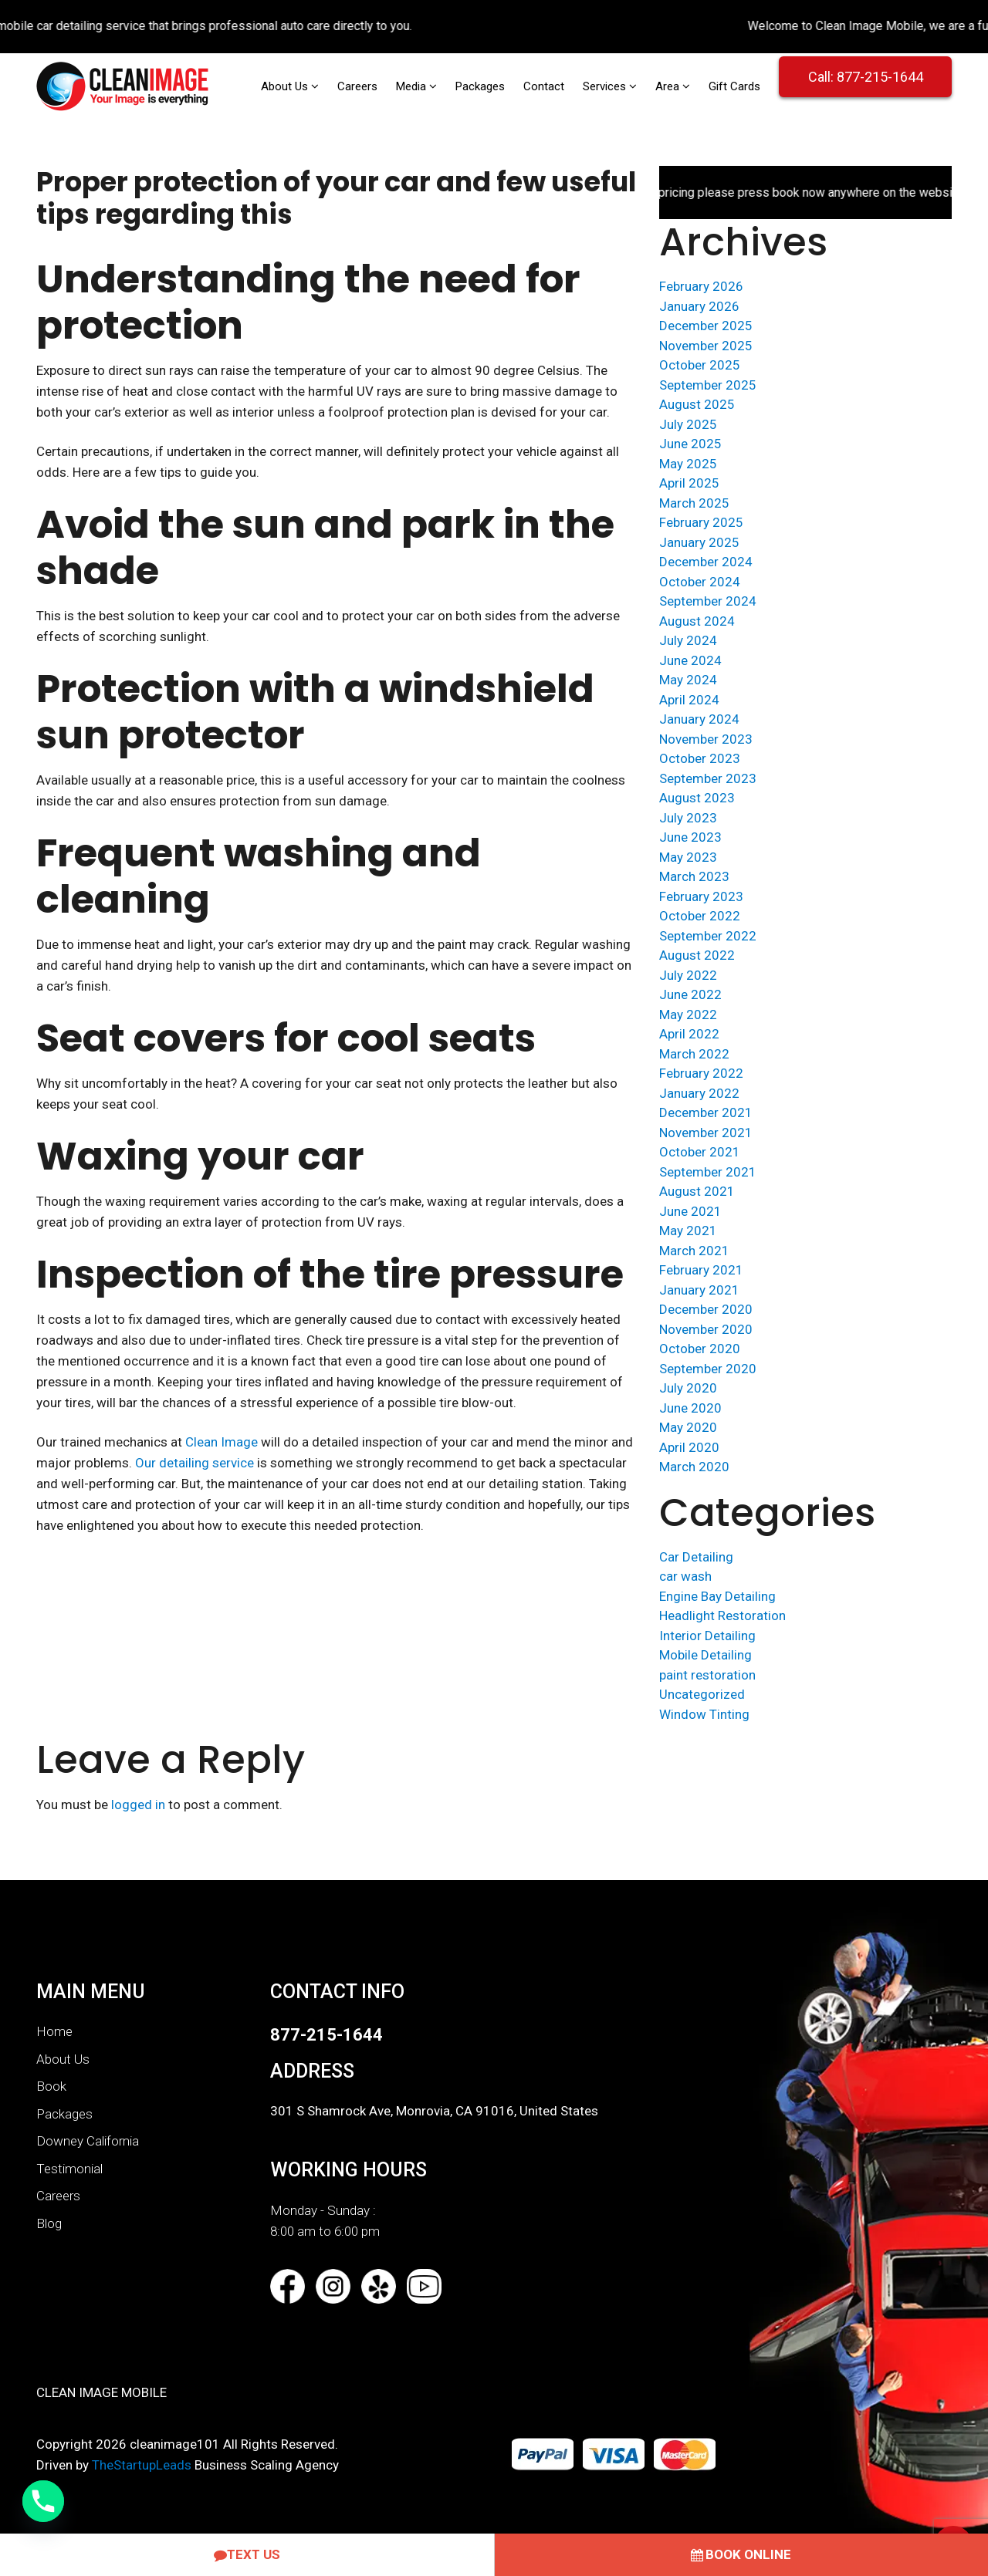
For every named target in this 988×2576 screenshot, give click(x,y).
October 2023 (699, 758)
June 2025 (690, 443)
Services (606, 86)
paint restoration (707, 1675)
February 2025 (701, 522)
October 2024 (699, 581)
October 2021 (699, 1152)
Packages (480, 86)
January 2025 (699, 542)
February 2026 (701, 286)
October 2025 (699, 365)
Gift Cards (734, 86)
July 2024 (688, 640)
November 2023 (706, 739)
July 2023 (688, 817)
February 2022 (701, 1073)
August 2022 (697, 955)
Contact (543, 86)
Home (54, 2031)
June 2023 (690, 837)
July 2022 (688, 975)
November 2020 (706, 1329)
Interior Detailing (707, 1635)
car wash (685, 1576)
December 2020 (706, 1309)
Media (412, 86)
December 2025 (706, 325)
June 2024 (690, 660)
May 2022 (688, 1014)
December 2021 (706, 1112)
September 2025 (707, 385)
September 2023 (707, 778)
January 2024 (699, 719)
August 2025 (697, 404)
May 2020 (688, 1427)
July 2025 (688, 424)
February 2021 (701, 1270)
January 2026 (699, 306)
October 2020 (699, 1348)
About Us (286, 86)
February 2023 (701, 896)
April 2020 (689, 1447)
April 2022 (689, 1034)
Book (51, 2086)
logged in (138, 1804)
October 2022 (699, 915)
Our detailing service (194, 1462)
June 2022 (690, 994)
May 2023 (688, 857)
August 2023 (697, 797)
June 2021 (690, 1211)
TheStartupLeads (141, 2465)
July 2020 (688, 1388)
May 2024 (688, 679)
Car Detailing (696, 1557)
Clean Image (221, 1442)
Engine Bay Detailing (717, 1596)
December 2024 (706, 561)
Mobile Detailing (705, 1655)
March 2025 (694, 503)
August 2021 (697, 1191)
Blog (49, 2223)
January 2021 (699, 1290)
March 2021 (694, 1250)
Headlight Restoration (722, 1615)
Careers (357, 86)
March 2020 (694, 1466)
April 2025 (689, 483)
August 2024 (697, 621)
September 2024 (707, 601)
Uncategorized (702, 1694)
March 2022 (694, 1054)
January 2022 (699, 1093)
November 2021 (706, 1132)
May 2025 (688, 463)
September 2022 (707, 936)
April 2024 (689, 699)
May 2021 (688, 1230)
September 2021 (707, 1172)
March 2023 (694, 876)
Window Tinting (704, 1714)
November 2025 (706, 345)
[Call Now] (43, 2501)
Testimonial (69, 2168)
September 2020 (707, 1368)
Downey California (87, 2141)
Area (668, 86)
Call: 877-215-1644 (865, 77)
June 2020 (690, 1408)
